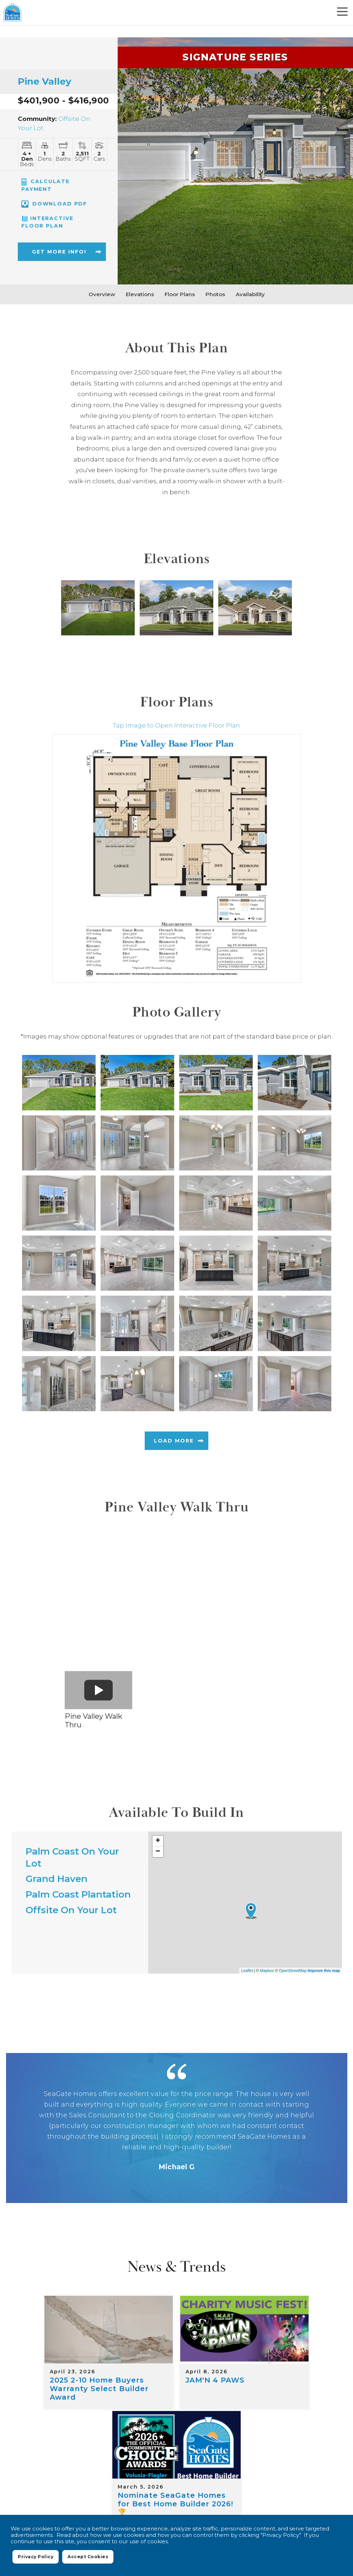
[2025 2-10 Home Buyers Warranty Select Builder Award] (67, 2322)
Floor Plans (180, 294)
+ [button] (157, 1841)
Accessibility (289, 2484)
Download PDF (54, 204)
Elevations (140, 294)
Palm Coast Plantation (78, 1894)
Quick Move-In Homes (290, 2457)
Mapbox (267, 1970)
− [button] (157, 1851)
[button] (53, 254)
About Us (275, 2466)
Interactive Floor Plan (47, 222)
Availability (250, 294)
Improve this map (323, 1970)
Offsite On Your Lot (71, 1910)
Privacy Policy (204, 2484)
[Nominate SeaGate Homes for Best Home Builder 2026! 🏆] (286, 2322)
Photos (215, 294)
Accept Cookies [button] (87, 2559)
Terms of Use (247, 2484)
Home (132, 2457)
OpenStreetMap (293, 1970)
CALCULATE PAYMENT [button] (45, 185)
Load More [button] (174, 1441)
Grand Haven (56, 1878)
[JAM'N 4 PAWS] (177, 2322)
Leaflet (247, 1970)
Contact (313, 2466)
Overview (102, 294)
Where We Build (177, 2457)
